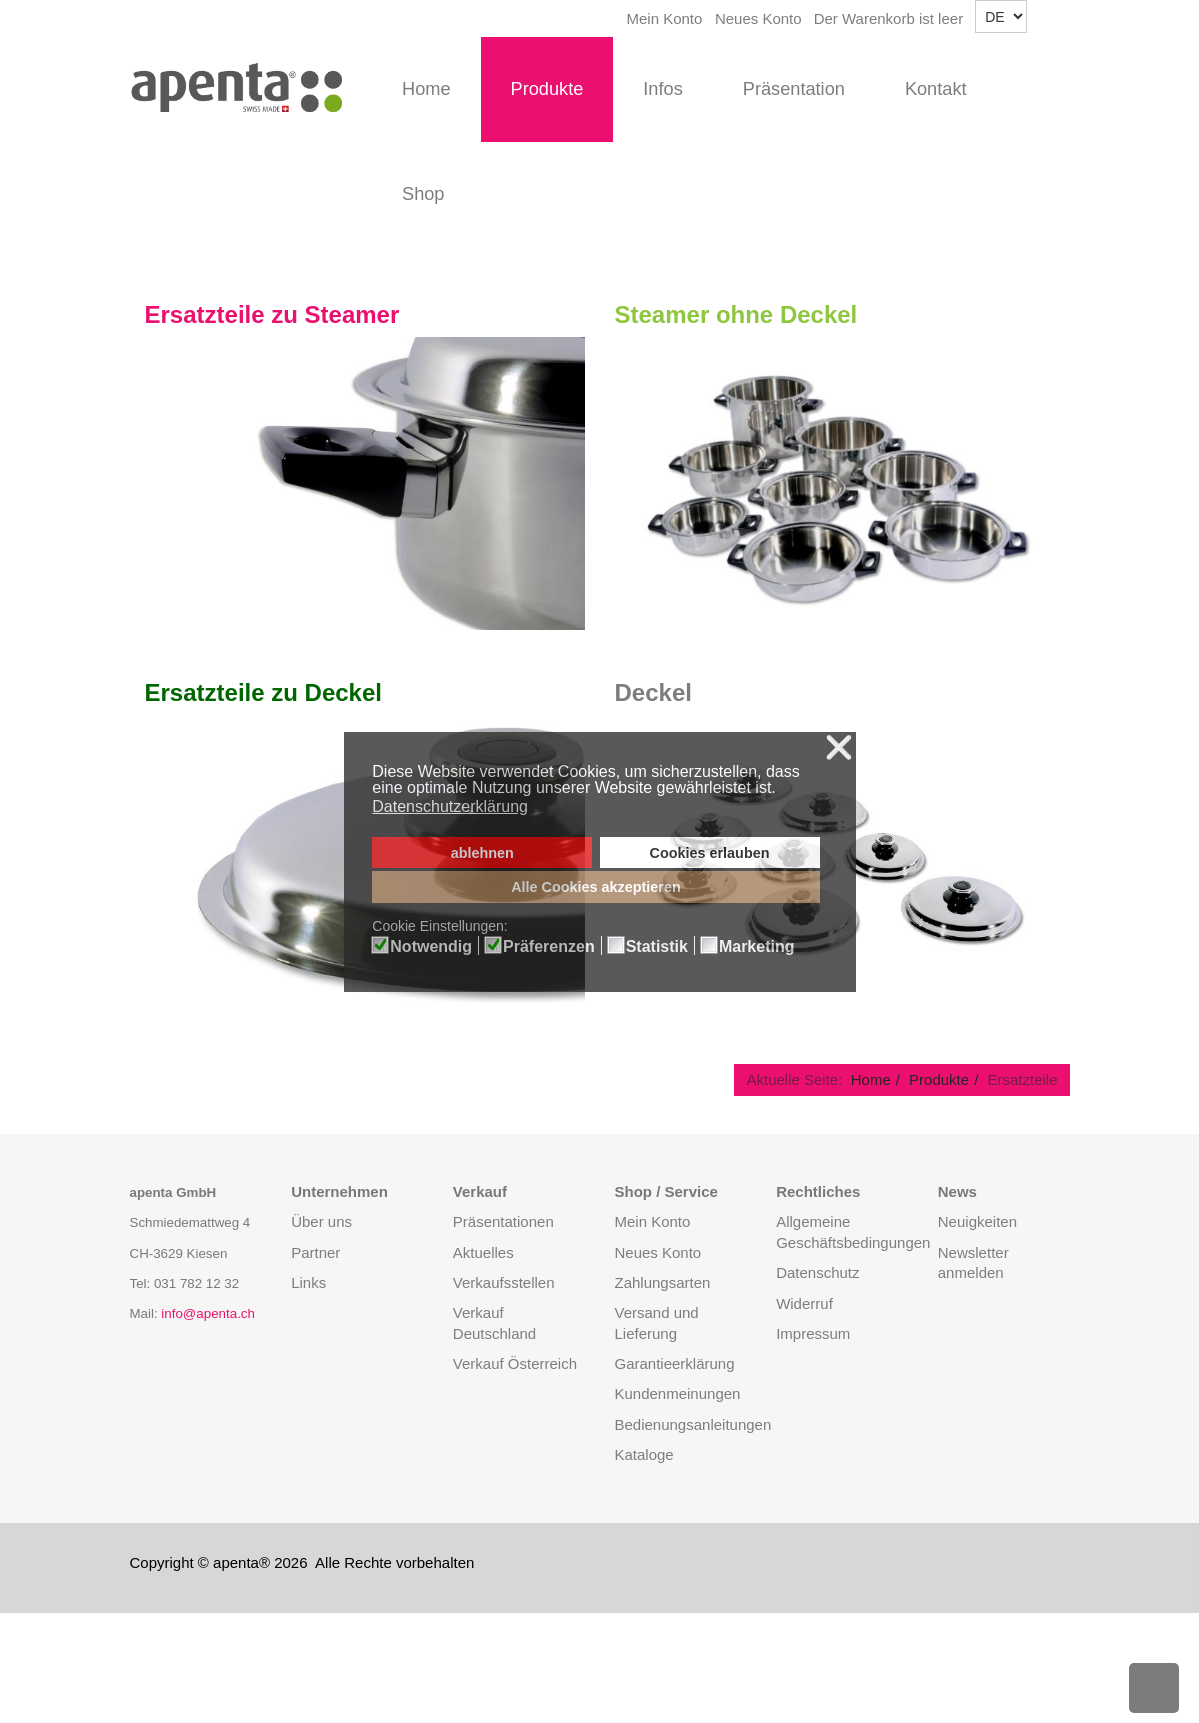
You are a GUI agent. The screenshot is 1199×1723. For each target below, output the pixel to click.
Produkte (547, 89)
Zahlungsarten (662, 1282)
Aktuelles (483, 1252)
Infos (662, 89)
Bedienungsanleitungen (692, 1424)
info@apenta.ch (208, 1313)
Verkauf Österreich (515, 1363)
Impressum (813, 1333)
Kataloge (643, 1454)
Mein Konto (665, 18)
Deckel (653, 692)
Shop (423, 194)
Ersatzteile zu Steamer (272, 314)
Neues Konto (758, 18)
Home (426, 89)
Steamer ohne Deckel (736, 314)
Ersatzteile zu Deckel (263, 692)
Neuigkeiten (977, 1221)
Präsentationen (503, 1221)
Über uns (321, 1221)
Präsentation (794, 89)
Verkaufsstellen (504, 1282)
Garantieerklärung (674, 1363)
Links (308, 1282)
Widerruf (804, 1303)
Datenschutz (817, 1272)
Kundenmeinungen (677, 1393)
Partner (315, 1252)
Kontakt (936, 89)
